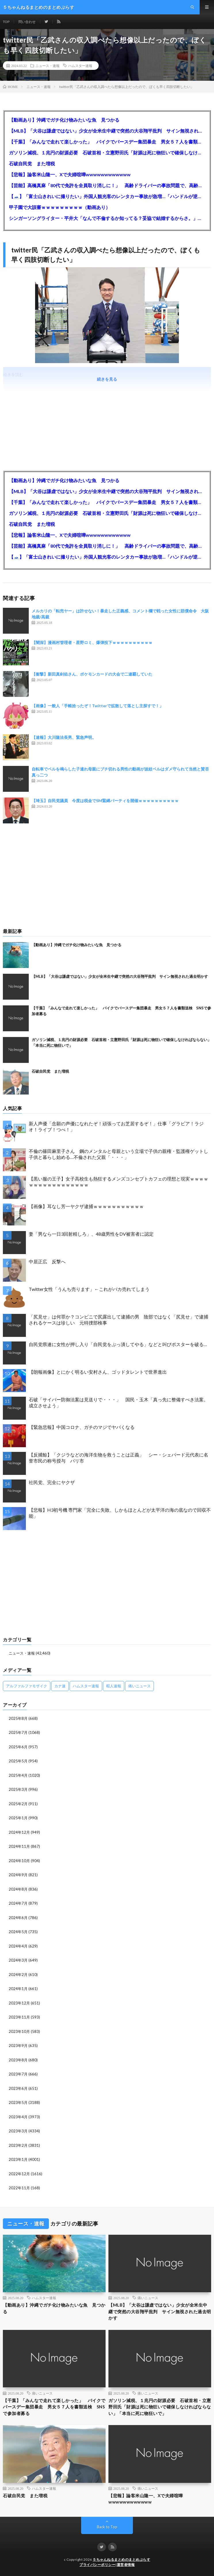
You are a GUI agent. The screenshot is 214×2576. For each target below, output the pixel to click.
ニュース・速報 (47, 65)
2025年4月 (18, 1775)
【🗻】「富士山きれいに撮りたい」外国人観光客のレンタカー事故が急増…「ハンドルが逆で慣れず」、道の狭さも (107, 196)
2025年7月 (18, 1732)
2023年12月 (19, 2003)
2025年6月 (18, 1747)
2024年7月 (18, 1903)
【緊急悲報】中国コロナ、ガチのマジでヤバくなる (82, 1427)
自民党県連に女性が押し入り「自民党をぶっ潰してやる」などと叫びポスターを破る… (118, 1344)
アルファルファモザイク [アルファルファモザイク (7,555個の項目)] (26, 1686)
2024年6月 (18, 1917)
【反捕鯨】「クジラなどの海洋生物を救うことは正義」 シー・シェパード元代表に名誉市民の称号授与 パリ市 (118, 1457)
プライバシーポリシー (97, 2564)
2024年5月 (18, 1931)
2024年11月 (19, 1846)
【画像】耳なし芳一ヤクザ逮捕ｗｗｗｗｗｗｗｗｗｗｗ (86, 1206)
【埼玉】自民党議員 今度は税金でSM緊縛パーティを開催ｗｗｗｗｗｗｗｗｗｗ (105, 800)
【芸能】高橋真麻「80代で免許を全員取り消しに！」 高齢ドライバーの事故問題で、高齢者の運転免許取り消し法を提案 (107, 185)
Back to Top (107, 2527)
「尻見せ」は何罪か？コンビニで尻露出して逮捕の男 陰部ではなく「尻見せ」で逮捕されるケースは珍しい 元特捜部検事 (118, 1319)
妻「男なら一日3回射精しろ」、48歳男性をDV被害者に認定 (91, 1234)
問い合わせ (27, 22)
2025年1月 (18, 1818)
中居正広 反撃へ (47, 1261)
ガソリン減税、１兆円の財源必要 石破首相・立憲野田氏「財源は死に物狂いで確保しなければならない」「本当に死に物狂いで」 (107, 152)
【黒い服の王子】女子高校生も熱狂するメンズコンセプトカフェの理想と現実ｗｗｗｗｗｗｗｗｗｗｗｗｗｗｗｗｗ (118, 1181)
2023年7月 (18, 2074)
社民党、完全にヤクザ (52, 1482)
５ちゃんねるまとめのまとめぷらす (121, 2559)
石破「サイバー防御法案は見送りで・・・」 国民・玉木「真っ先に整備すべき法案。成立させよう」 (118, 1402)
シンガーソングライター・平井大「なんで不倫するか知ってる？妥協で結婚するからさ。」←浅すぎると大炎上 (107, 218)
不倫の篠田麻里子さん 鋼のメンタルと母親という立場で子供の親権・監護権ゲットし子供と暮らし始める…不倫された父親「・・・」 (118, 1154)
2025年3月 (18, 1789)
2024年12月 (19, 1832)
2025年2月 (18, 1803)
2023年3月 (18, 2131)
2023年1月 (18, 2159)
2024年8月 (18, 1889)
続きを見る (107, 379)
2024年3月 (18, 1960)
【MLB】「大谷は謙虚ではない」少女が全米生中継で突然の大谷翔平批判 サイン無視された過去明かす (107, 130)
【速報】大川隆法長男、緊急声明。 (64, 737)
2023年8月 (18, 2060)
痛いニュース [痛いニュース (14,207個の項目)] (139, 1686)
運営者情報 (126, 2564)
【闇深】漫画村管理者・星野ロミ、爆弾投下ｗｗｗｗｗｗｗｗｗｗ (92, 642)
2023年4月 (18, 2117)
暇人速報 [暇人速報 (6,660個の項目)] (113, 1686)
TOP (6, 22)
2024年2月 (18, 1974)
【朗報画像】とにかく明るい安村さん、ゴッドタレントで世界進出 (98, 1372)
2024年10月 (19, 1860)
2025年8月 (18, 1718)
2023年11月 (19, 2017)
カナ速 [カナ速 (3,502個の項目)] (60, 1686)
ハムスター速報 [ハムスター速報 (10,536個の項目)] (86, 1686)
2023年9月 (18, 2045)
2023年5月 (18, 2102)
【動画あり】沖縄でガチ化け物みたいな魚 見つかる (64, 119)
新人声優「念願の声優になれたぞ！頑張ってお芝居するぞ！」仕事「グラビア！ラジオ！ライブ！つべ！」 (116, 1126)
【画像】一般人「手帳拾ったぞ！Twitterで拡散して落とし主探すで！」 (97, 705)
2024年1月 (18, 1988)
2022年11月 (19, 2188)
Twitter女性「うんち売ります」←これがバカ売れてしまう (89, 1289)
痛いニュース (147, 2297)
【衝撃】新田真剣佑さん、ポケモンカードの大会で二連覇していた (92, 674)
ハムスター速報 (80, 65)
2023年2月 (18, 2145)
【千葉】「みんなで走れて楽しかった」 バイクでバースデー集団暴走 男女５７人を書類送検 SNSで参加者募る (107, 141)
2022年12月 (19, 2173)
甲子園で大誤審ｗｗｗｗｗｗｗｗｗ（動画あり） (59, 207)
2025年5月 (18, 1761)
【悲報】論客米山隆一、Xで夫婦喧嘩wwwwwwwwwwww (70, 174)
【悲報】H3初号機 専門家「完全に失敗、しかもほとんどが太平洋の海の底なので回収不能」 (120, 1513)
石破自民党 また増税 (32, 163)
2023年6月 (18, 2088)
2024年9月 (18, 1874)
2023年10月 (19, 2031)
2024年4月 (18, 1946)
